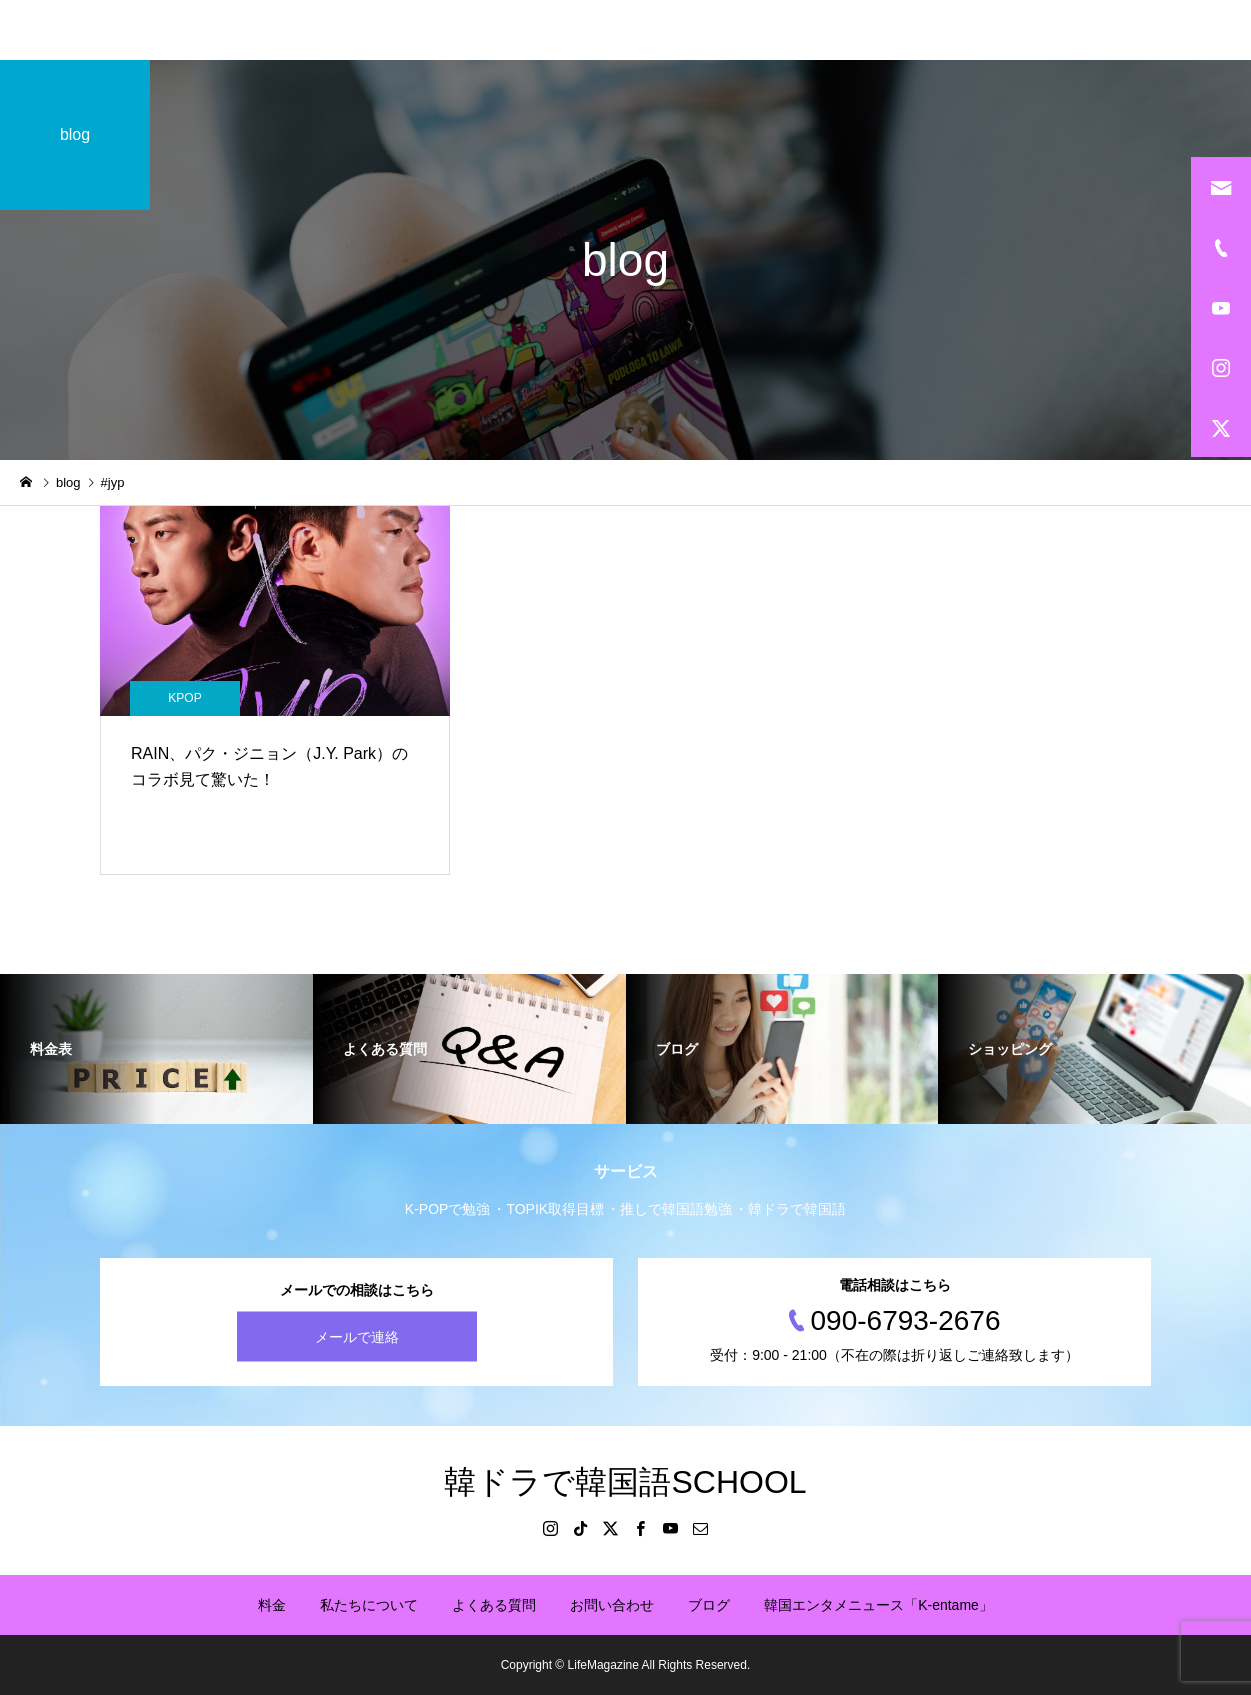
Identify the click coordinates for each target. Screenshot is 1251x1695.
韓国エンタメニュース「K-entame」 (878, 1605)
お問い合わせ (612, 1605)
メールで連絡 (357, 1337)
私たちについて (369, 1605)
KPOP (184, 698)
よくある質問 (494, 1605)
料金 (272, 1605)
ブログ (709, 1605)
